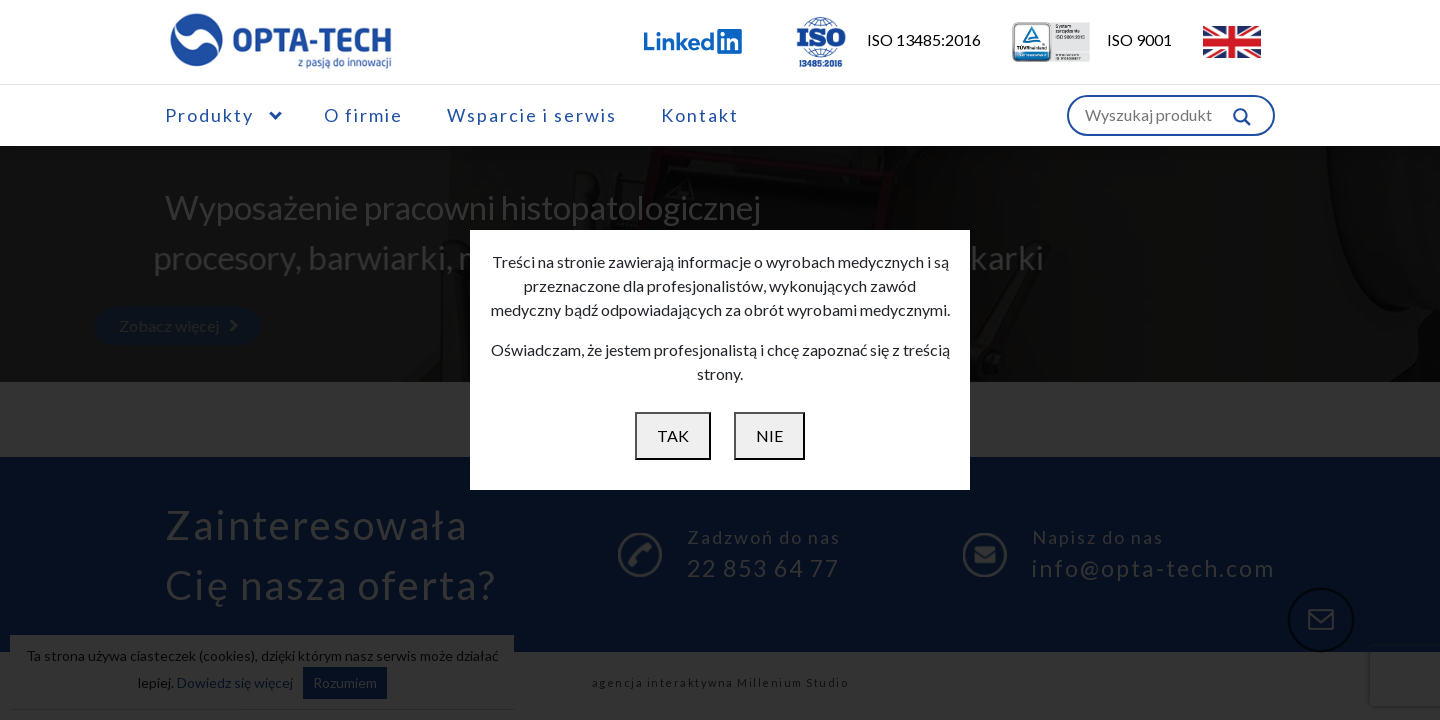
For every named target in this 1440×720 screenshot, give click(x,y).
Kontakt (700, 115)
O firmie (363, 115)
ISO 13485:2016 (874, 39)
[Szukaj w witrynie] (1242, 115)
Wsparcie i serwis (532, 115)
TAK (673, 435)
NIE (769, 435)
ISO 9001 (1079, 39)
